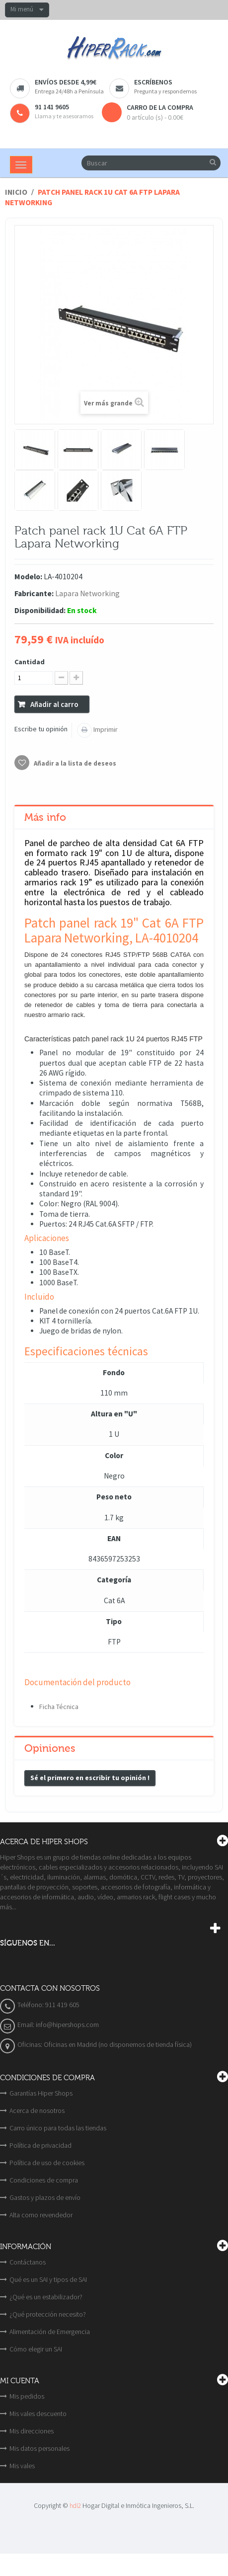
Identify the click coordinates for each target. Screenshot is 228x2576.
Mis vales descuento (38, 2413)
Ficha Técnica (58, 1706)
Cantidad (29, 661)
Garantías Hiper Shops (41, 2093)
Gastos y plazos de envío (44, 2197)
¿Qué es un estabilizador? (45, 2296)
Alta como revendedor (41, 2214)
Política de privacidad (40, 2145)
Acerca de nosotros (37, 2110)
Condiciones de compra (43, 2180)
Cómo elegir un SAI (35, 2348)
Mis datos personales (39, 2448)
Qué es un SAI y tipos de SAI (48, 2279)
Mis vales (22, 2465)
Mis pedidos (26, 2396)
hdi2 (75, 2505)
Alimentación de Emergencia (49, 2331)
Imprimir (105, 729)
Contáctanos (27, 2262)
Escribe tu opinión (41, 728)
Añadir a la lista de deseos (74, 763)
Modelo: (28, 576)
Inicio (16, 192)
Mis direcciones (31, 2430)
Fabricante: (34, 593)
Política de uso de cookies (46, 2162)
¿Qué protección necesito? (47, 2314)
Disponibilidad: (40, 610)
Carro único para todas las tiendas (57, 2127)
